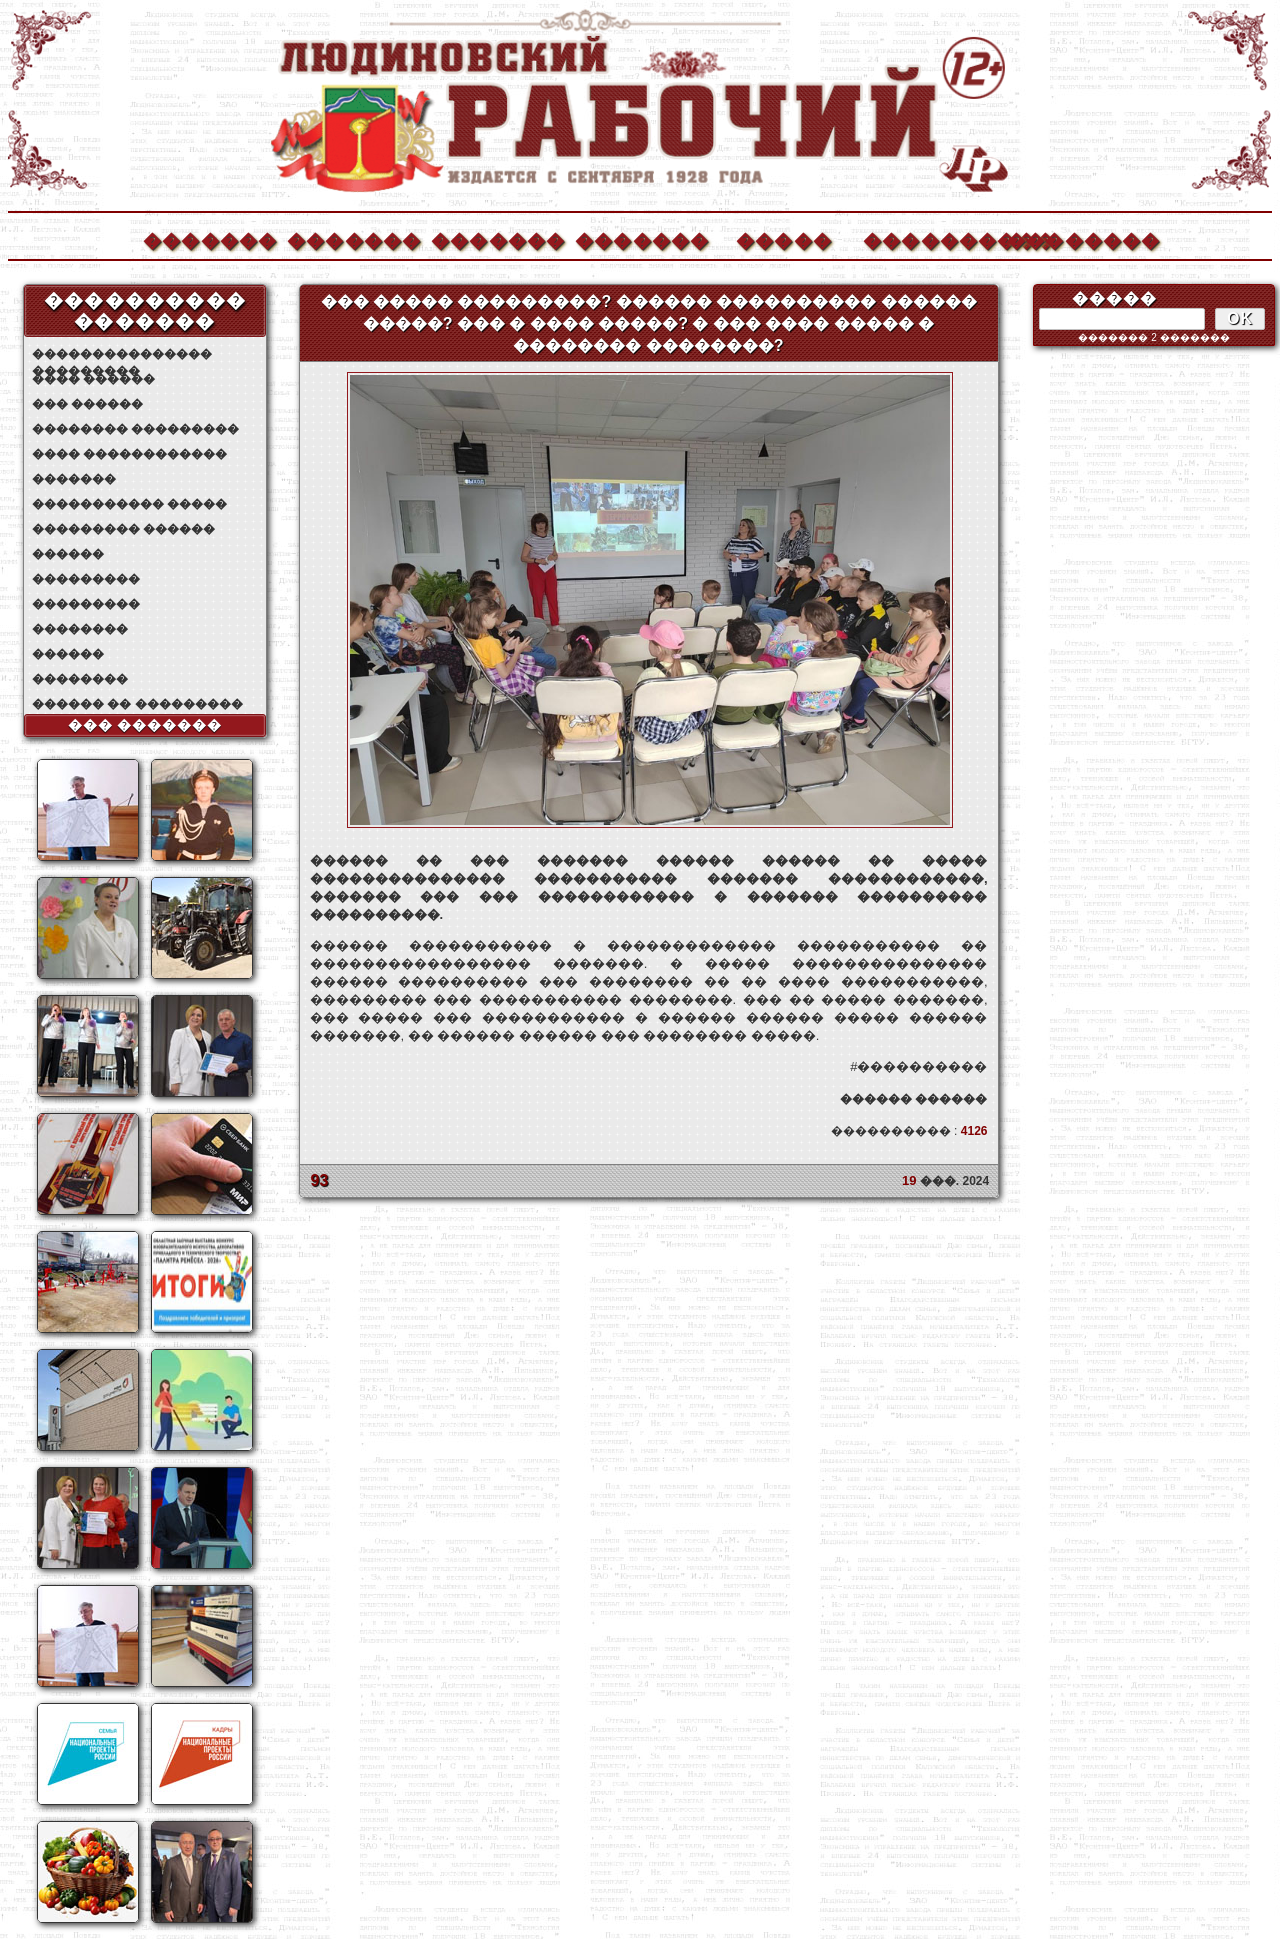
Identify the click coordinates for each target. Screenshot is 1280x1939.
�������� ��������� (135, 429)
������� (209, 238)
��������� (86, 579)
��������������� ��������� (122, 354)
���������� (929, 238)
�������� (1073, 238)
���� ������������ (129, 454)
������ (68, 554)
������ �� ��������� (137, 704)
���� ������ (93, 379)
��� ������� (145, 725)
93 (320, 1180)
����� (784, 238)
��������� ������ (123, 529)
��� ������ (87, 404)
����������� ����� (129, 504)
